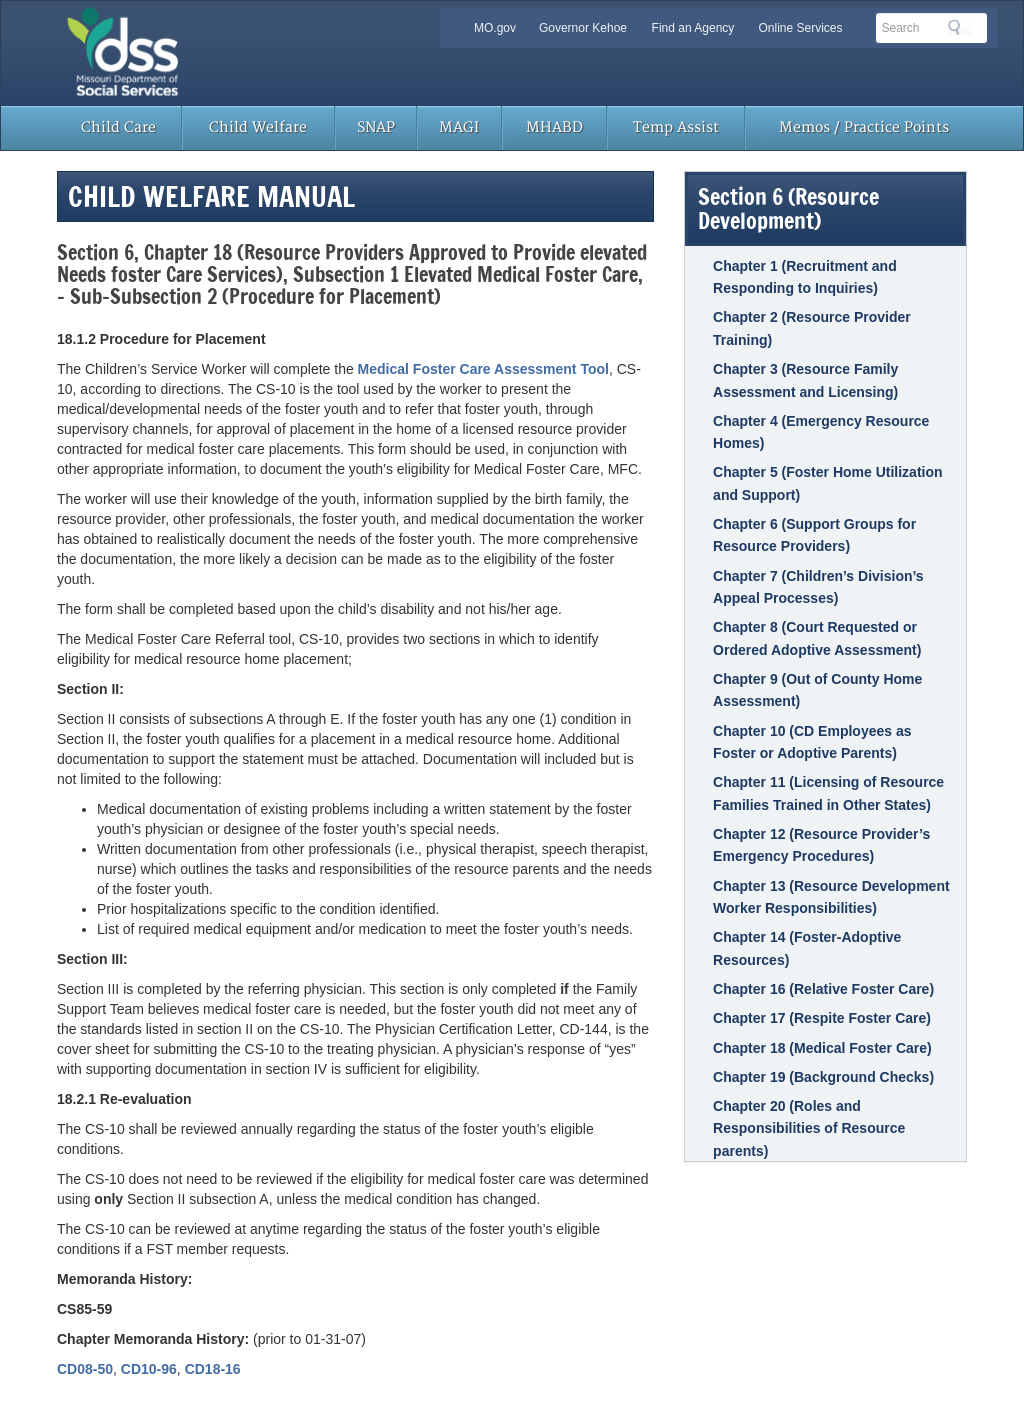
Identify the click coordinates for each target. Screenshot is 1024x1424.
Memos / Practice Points (864, 127)
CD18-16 (213, 1369)
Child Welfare (258, 127)
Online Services (800, 28)
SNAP (376, 127)
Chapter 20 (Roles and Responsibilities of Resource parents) (809, 1128)
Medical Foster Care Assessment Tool (483, 369)
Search (960, 27)
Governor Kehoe (583, 28)
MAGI (459, 127)
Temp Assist (676, 127)
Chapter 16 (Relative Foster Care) (823, 989)
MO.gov (495, 28)
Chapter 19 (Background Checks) (823, 1077)
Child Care (118, 127)
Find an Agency (693, 28)
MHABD (554, 127)
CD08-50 (85, 1369)
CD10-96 (149, 1369)
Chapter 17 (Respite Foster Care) (822, 1018)
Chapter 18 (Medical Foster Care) (822, 1048)
